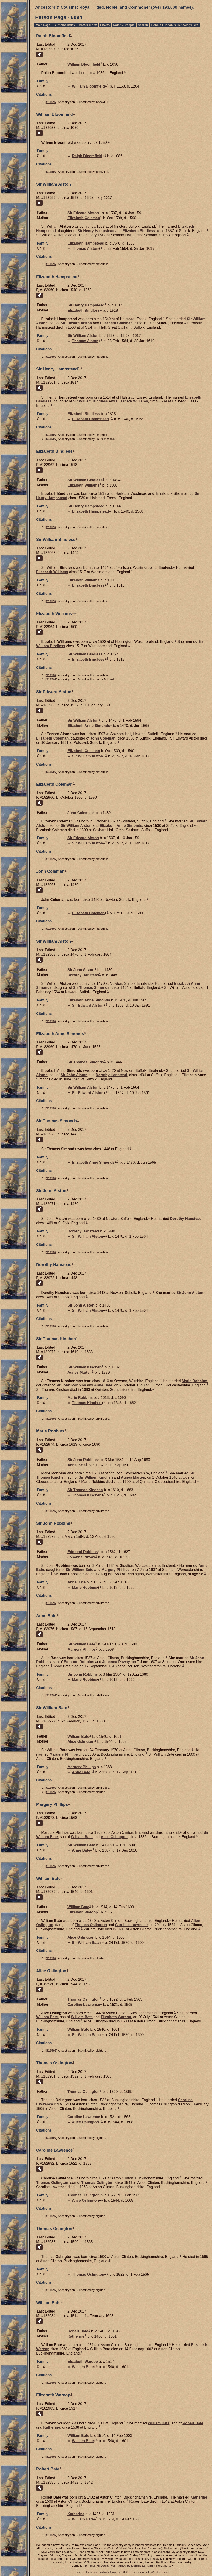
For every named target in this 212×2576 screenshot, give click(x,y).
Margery (115, 1570)
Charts (105, 25)
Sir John (80, 970)
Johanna (81, 1557)
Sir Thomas (91, 988)
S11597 (51, 102)
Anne (103, 1385)
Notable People (123, 25)
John (102, 738)
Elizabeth (83, 218)
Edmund (82, 1552)
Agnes (79, 1372)
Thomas (85, 248)
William (83, 64)
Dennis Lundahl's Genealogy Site (174, 25)
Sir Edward (83, 213)
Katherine (75, 2336)
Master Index (88, 25)
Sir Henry (96, 231)
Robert (77, 2331)
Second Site (115, 2572)
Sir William (82, 336)
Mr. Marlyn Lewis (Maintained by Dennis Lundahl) (120, 2565)
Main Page (43, 25)
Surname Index (64, 25)
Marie (194, 1381)
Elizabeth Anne (88, 725)
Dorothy (83, 975)
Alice (80, 1741)
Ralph (87, 156)
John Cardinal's (101, 2572)
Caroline (131, 1925)
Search (143, 25)
